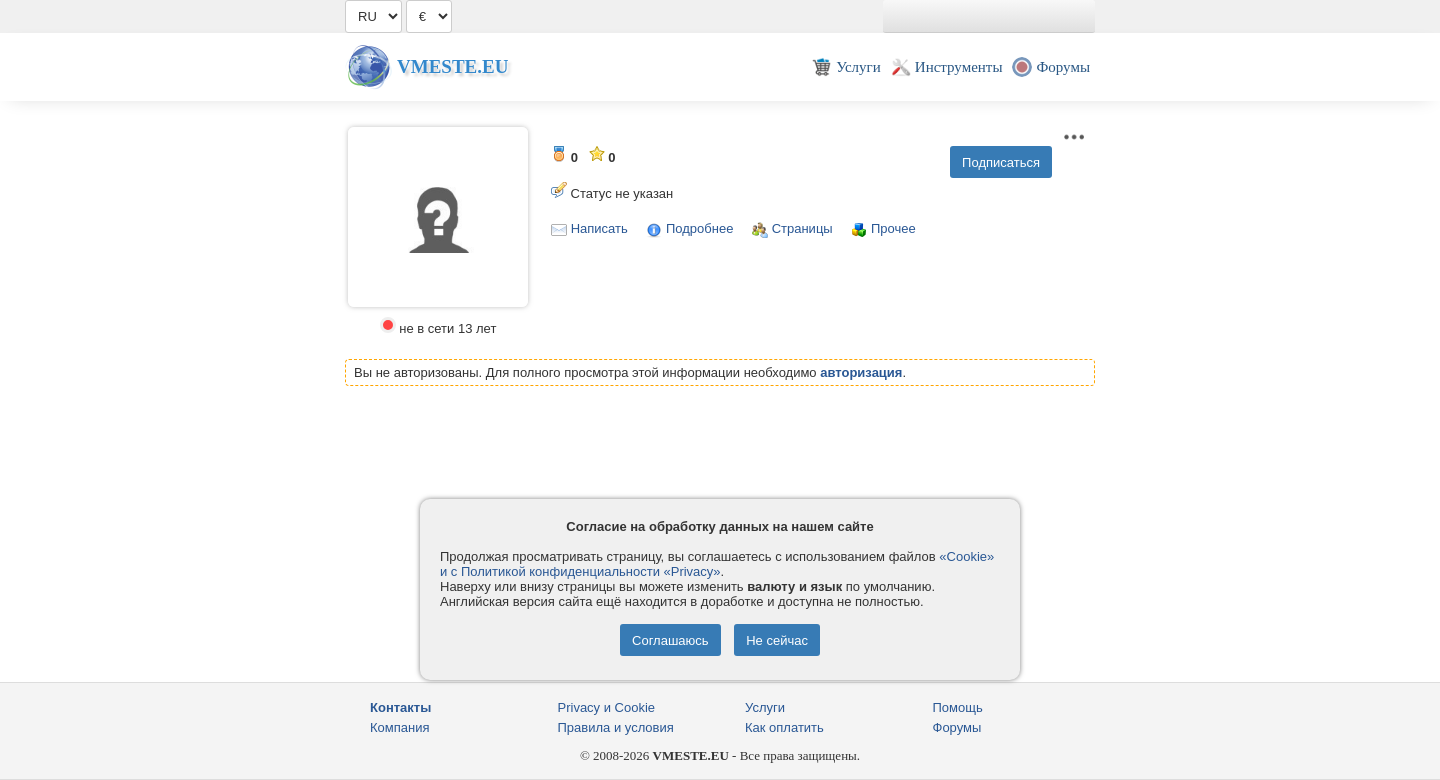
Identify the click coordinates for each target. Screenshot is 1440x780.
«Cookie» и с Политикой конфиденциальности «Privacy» (717, 564)
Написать (599, 228)
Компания (400, 727)
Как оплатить (784, 727)
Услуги (765, 707)
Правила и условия (616, 727)
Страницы (802, 228)
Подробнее (699, 228)
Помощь (958, 707)
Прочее (893, 228)
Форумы (957, 727)
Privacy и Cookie (607, 707)
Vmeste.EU (452, 66)
